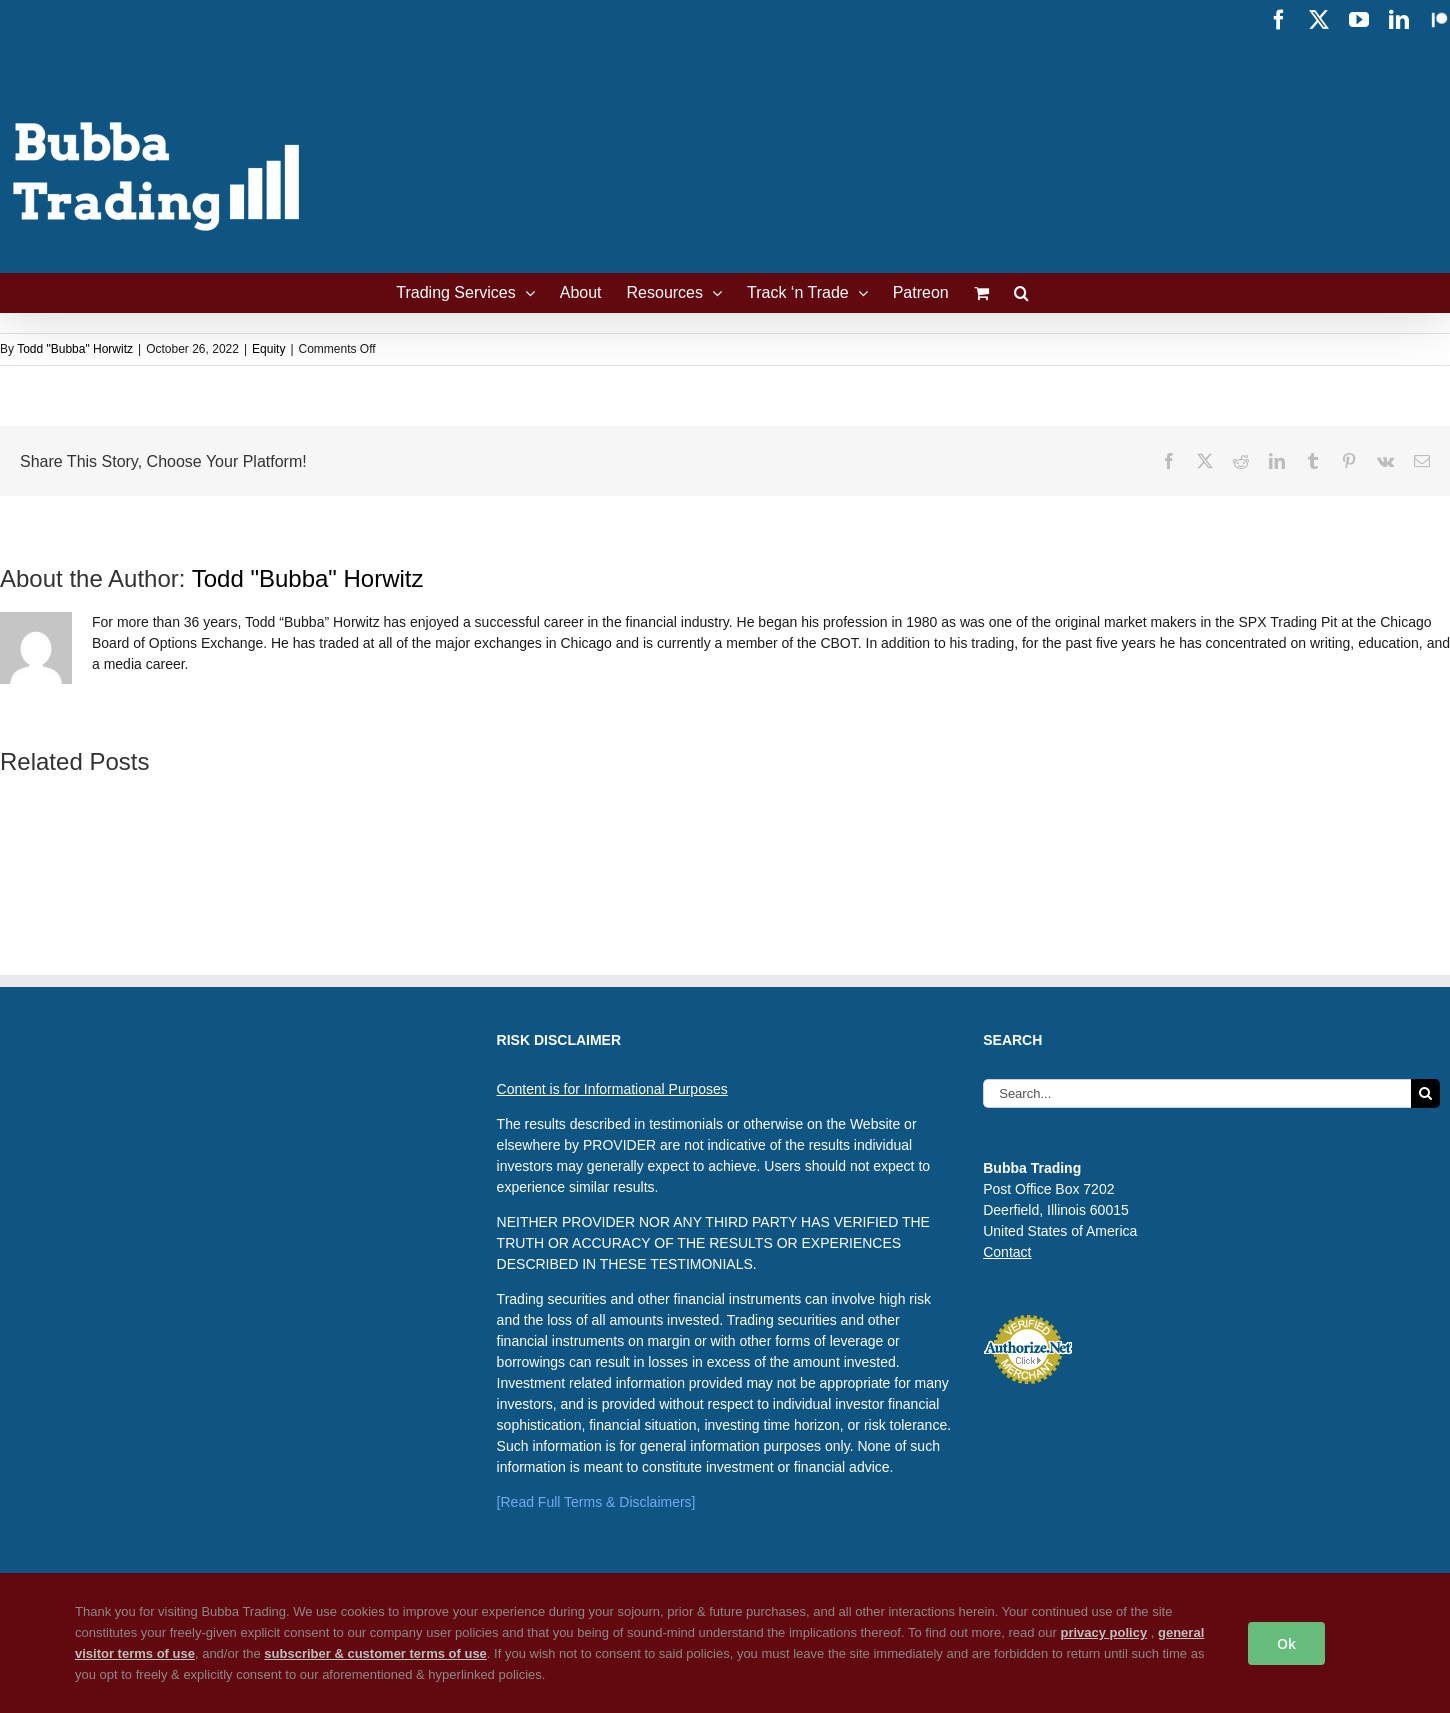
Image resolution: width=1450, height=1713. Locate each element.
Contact (1007, 1252)
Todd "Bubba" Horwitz (75, 349)
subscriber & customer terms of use (375, 1653)
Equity (268, 349)
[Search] (1425, 1093)
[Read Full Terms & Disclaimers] (596, 1502)
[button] (1021, 293)
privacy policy (1103, 1632)
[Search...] (1197, 1093)
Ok (1286, 1643)
